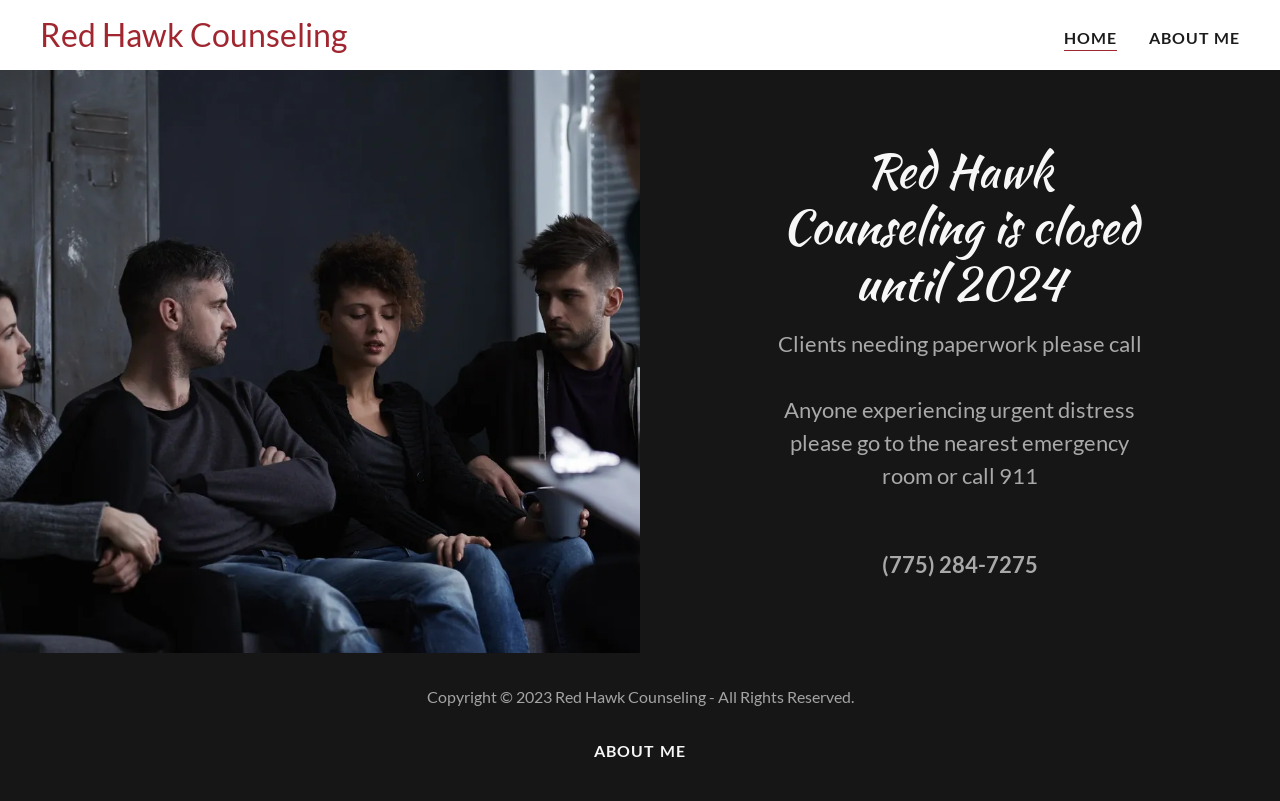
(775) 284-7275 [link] (960, 564)
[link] (193, 40)
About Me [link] (1194, 37)
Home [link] (1090, 37)
